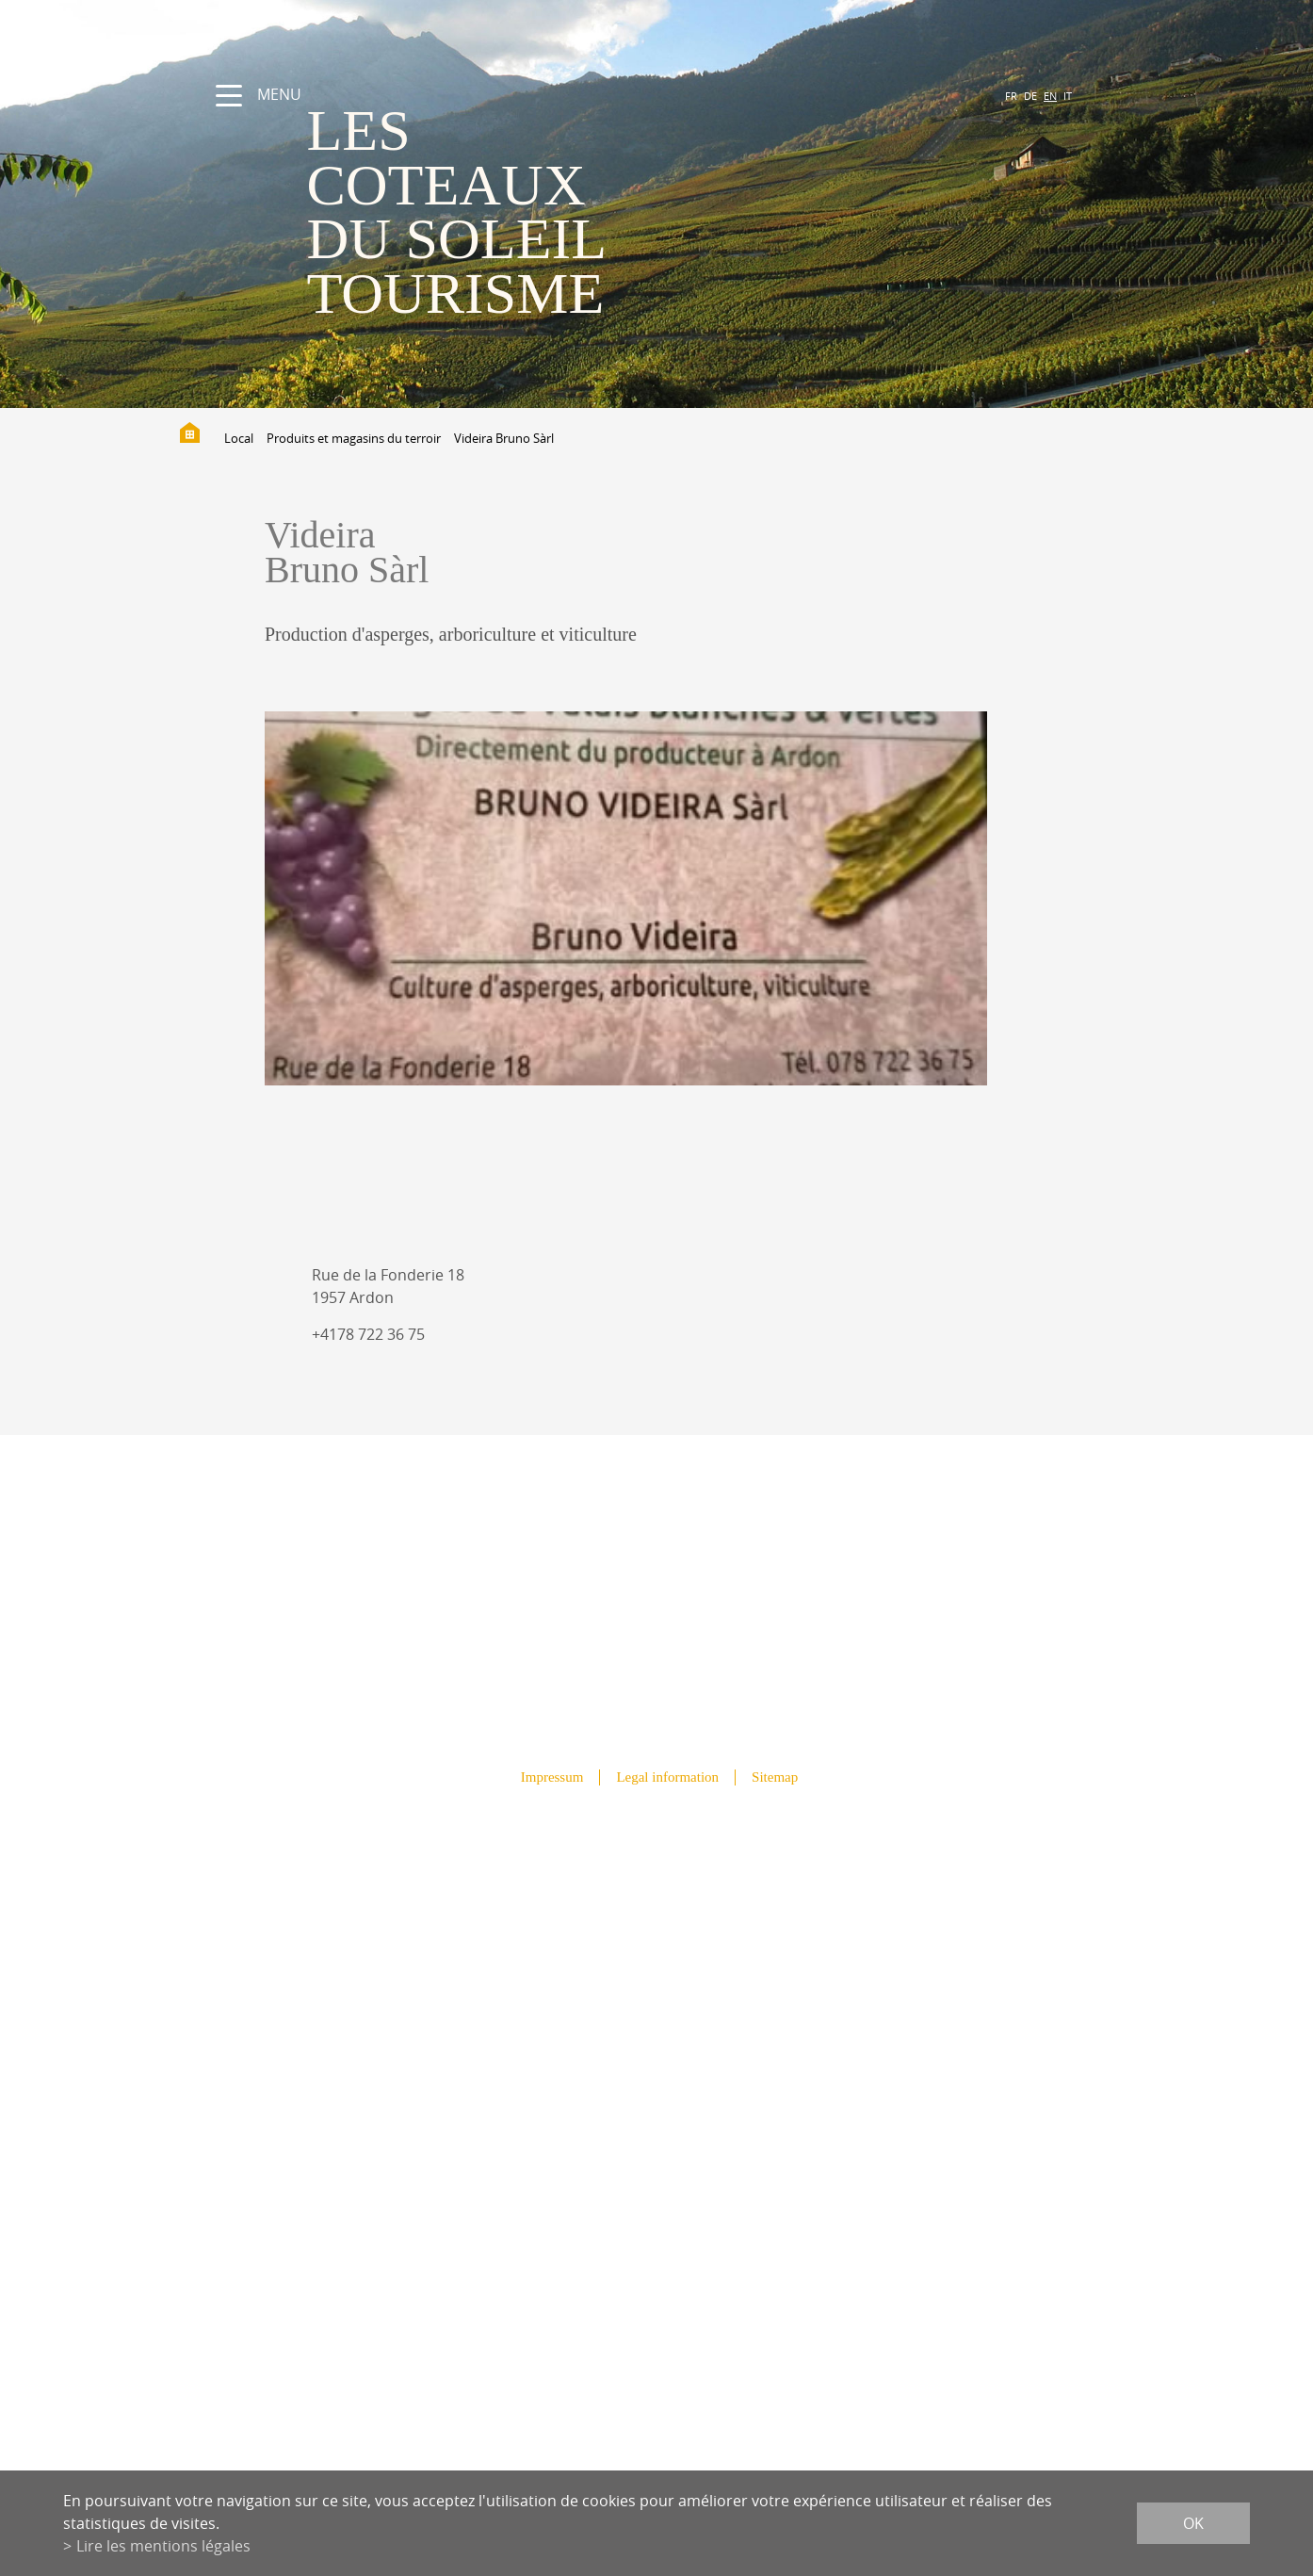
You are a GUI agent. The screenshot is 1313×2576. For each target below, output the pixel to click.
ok (1193, 2523)
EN (1050, 96)
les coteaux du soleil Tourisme (456, 211)
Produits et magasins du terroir (354, 438)
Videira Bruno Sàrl (504, 438)
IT (1067, 96)
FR (1011, 96)
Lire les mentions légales (163, 2545)
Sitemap (775, 1777)
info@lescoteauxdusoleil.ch (657, 2150)
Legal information (667, 1777)
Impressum (552, 1777)
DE (1030, 96)
